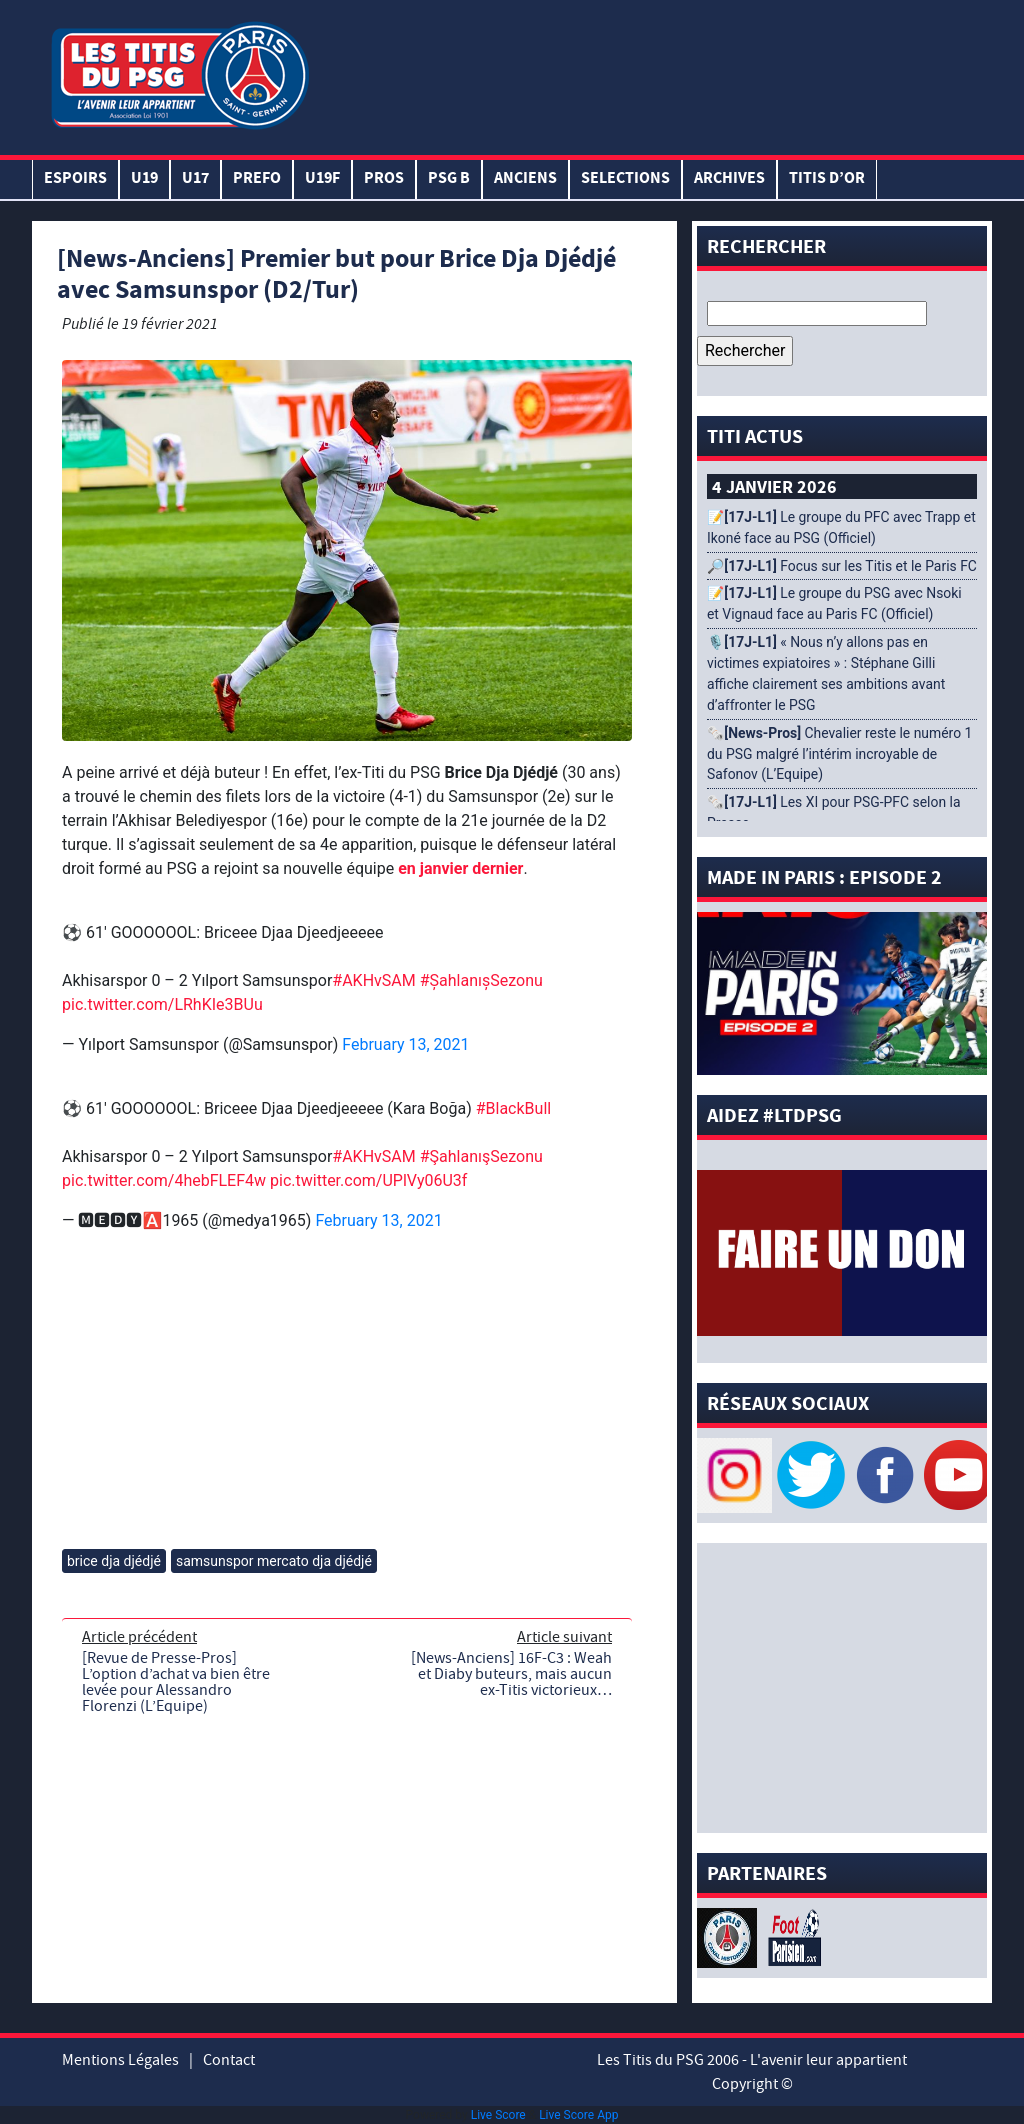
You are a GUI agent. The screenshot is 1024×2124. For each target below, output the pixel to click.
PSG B (449, 179)
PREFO (257, 179)
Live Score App (578, 2115)
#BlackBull (513, 1108)
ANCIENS (525, 179)
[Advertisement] (651, 73)
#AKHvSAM (373, 980)
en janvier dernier (460, 868)
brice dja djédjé (114, 1561)
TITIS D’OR (827, 179)
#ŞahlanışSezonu (481, 980)
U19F (322, 179)
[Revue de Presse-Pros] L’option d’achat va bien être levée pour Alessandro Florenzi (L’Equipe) (176, 1682)
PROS (384, 179)
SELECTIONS (625, 179)
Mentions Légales (120, 2060)
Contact (229, 2060)
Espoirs (75, 179)
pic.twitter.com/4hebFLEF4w (164, 1180)
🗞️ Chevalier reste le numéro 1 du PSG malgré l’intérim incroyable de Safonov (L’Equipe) (839, 754)
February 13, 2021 (405, 1044)
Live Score (498, 2115)
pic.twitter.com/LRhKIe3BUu (162, 1004)
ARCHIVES (729, 179)
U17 (195, 179)
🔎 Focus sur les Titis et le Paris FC (842, 566)
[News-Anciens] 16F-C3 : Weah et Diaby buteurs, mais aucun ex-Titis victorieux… (511, 1674)
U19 (144, 179)
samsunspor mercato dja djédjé (274, 1561)
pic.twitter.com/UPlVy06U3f (368, 1180)
